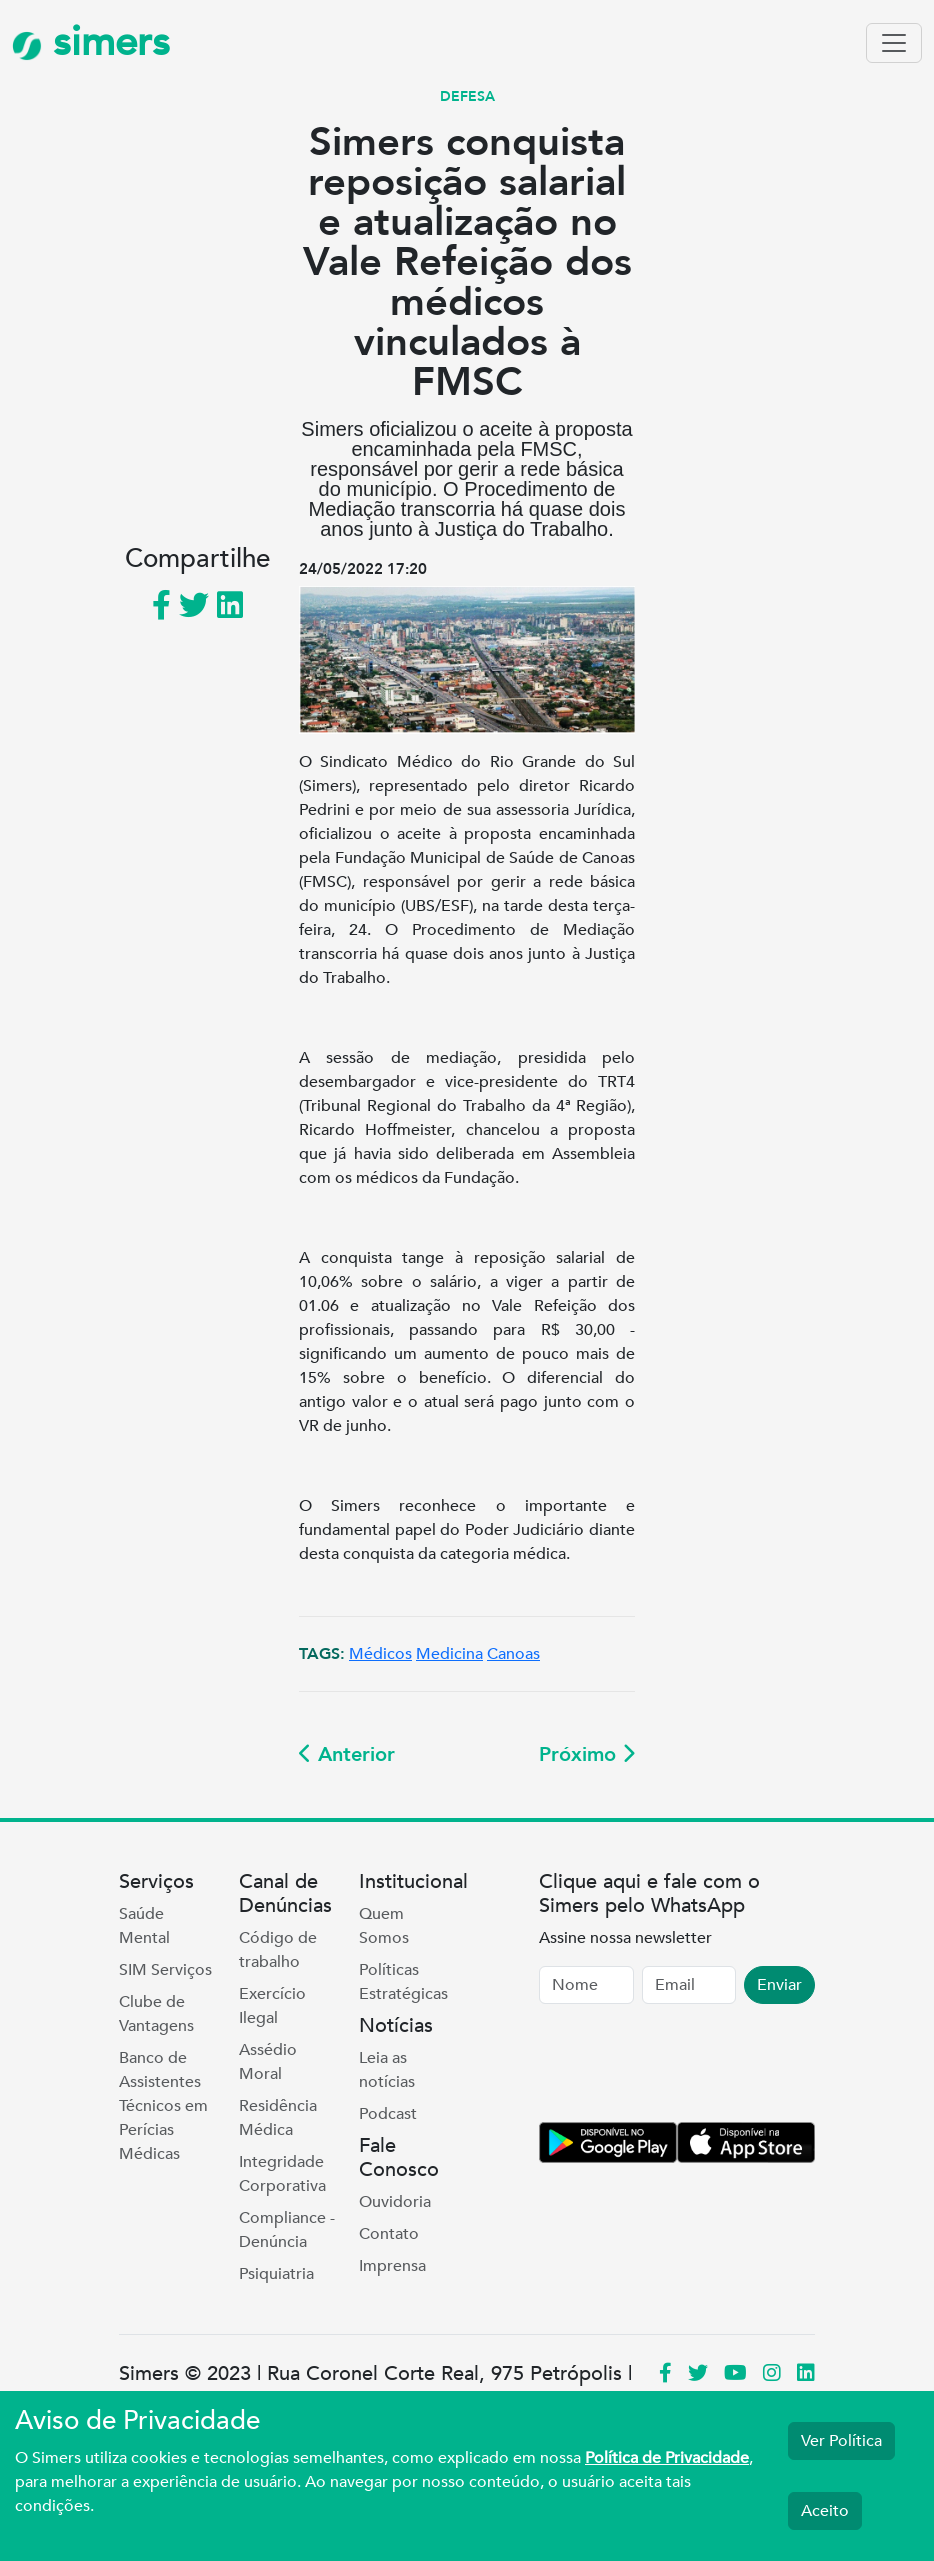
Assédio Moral (268, 2062)
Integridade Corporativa (282, 2174)
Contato (389, 2234)
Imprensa (392, 2266)
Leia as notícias (387, 2070)
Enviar (779, 1985)
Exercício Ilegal (272, 2006)
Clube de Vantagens (156, 2014)
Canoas (513, 1654)
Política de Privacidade (667, 2458)
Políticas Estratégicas (403, 1982)
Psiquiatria (276, 2274)
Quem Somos (384, 1926)
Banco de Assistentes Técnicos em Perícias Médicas (163, 2106)
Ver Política (841, 2441)
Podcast (388, 2114)
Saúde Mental (144, 1926)
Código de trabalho (278, 1950)
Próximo (587, 1754)
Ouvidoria (395, 2202)
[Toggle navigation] (894, 43)
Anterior (347, 1754)
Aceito (825, 2511)
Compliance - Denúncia (287, 2230)
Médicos (380, 1654)
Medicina (449, 1654)
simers (91, 42)
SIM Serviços (165, 1970)
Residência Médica (278, 2118)
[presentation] (691, 2067)
